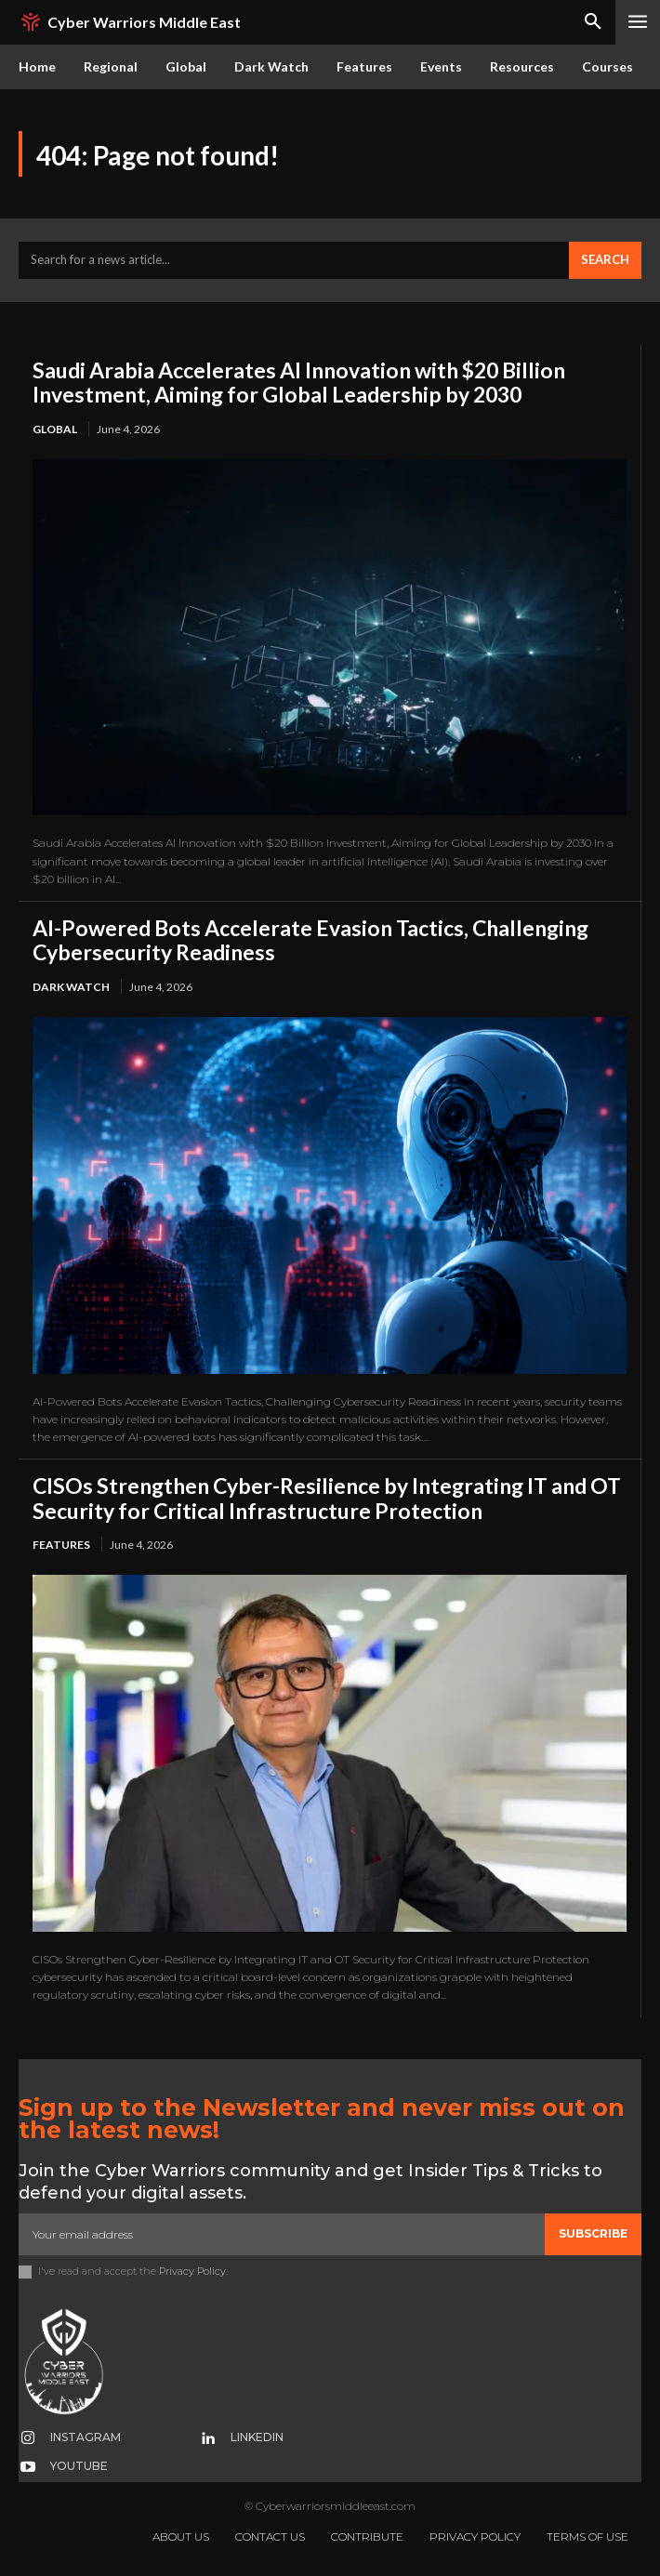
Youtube (79, 2466)
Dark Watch (71, 987)
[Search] (605, 260)
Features (61, 1545)
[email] (282, 2233)
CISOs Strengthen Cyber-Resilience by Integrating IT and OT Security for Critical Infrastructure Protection (327, 1498)
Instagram (85, 2437)
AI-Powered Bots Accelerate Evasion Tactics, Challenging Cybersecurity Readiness (310, 940)
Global (55, 429)
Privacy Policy (192, 2271)
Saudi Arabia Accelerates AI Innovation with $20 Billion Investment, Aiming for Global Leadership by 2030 (299, 382)
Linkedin (257, 2437)
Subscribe (593, 2233)
